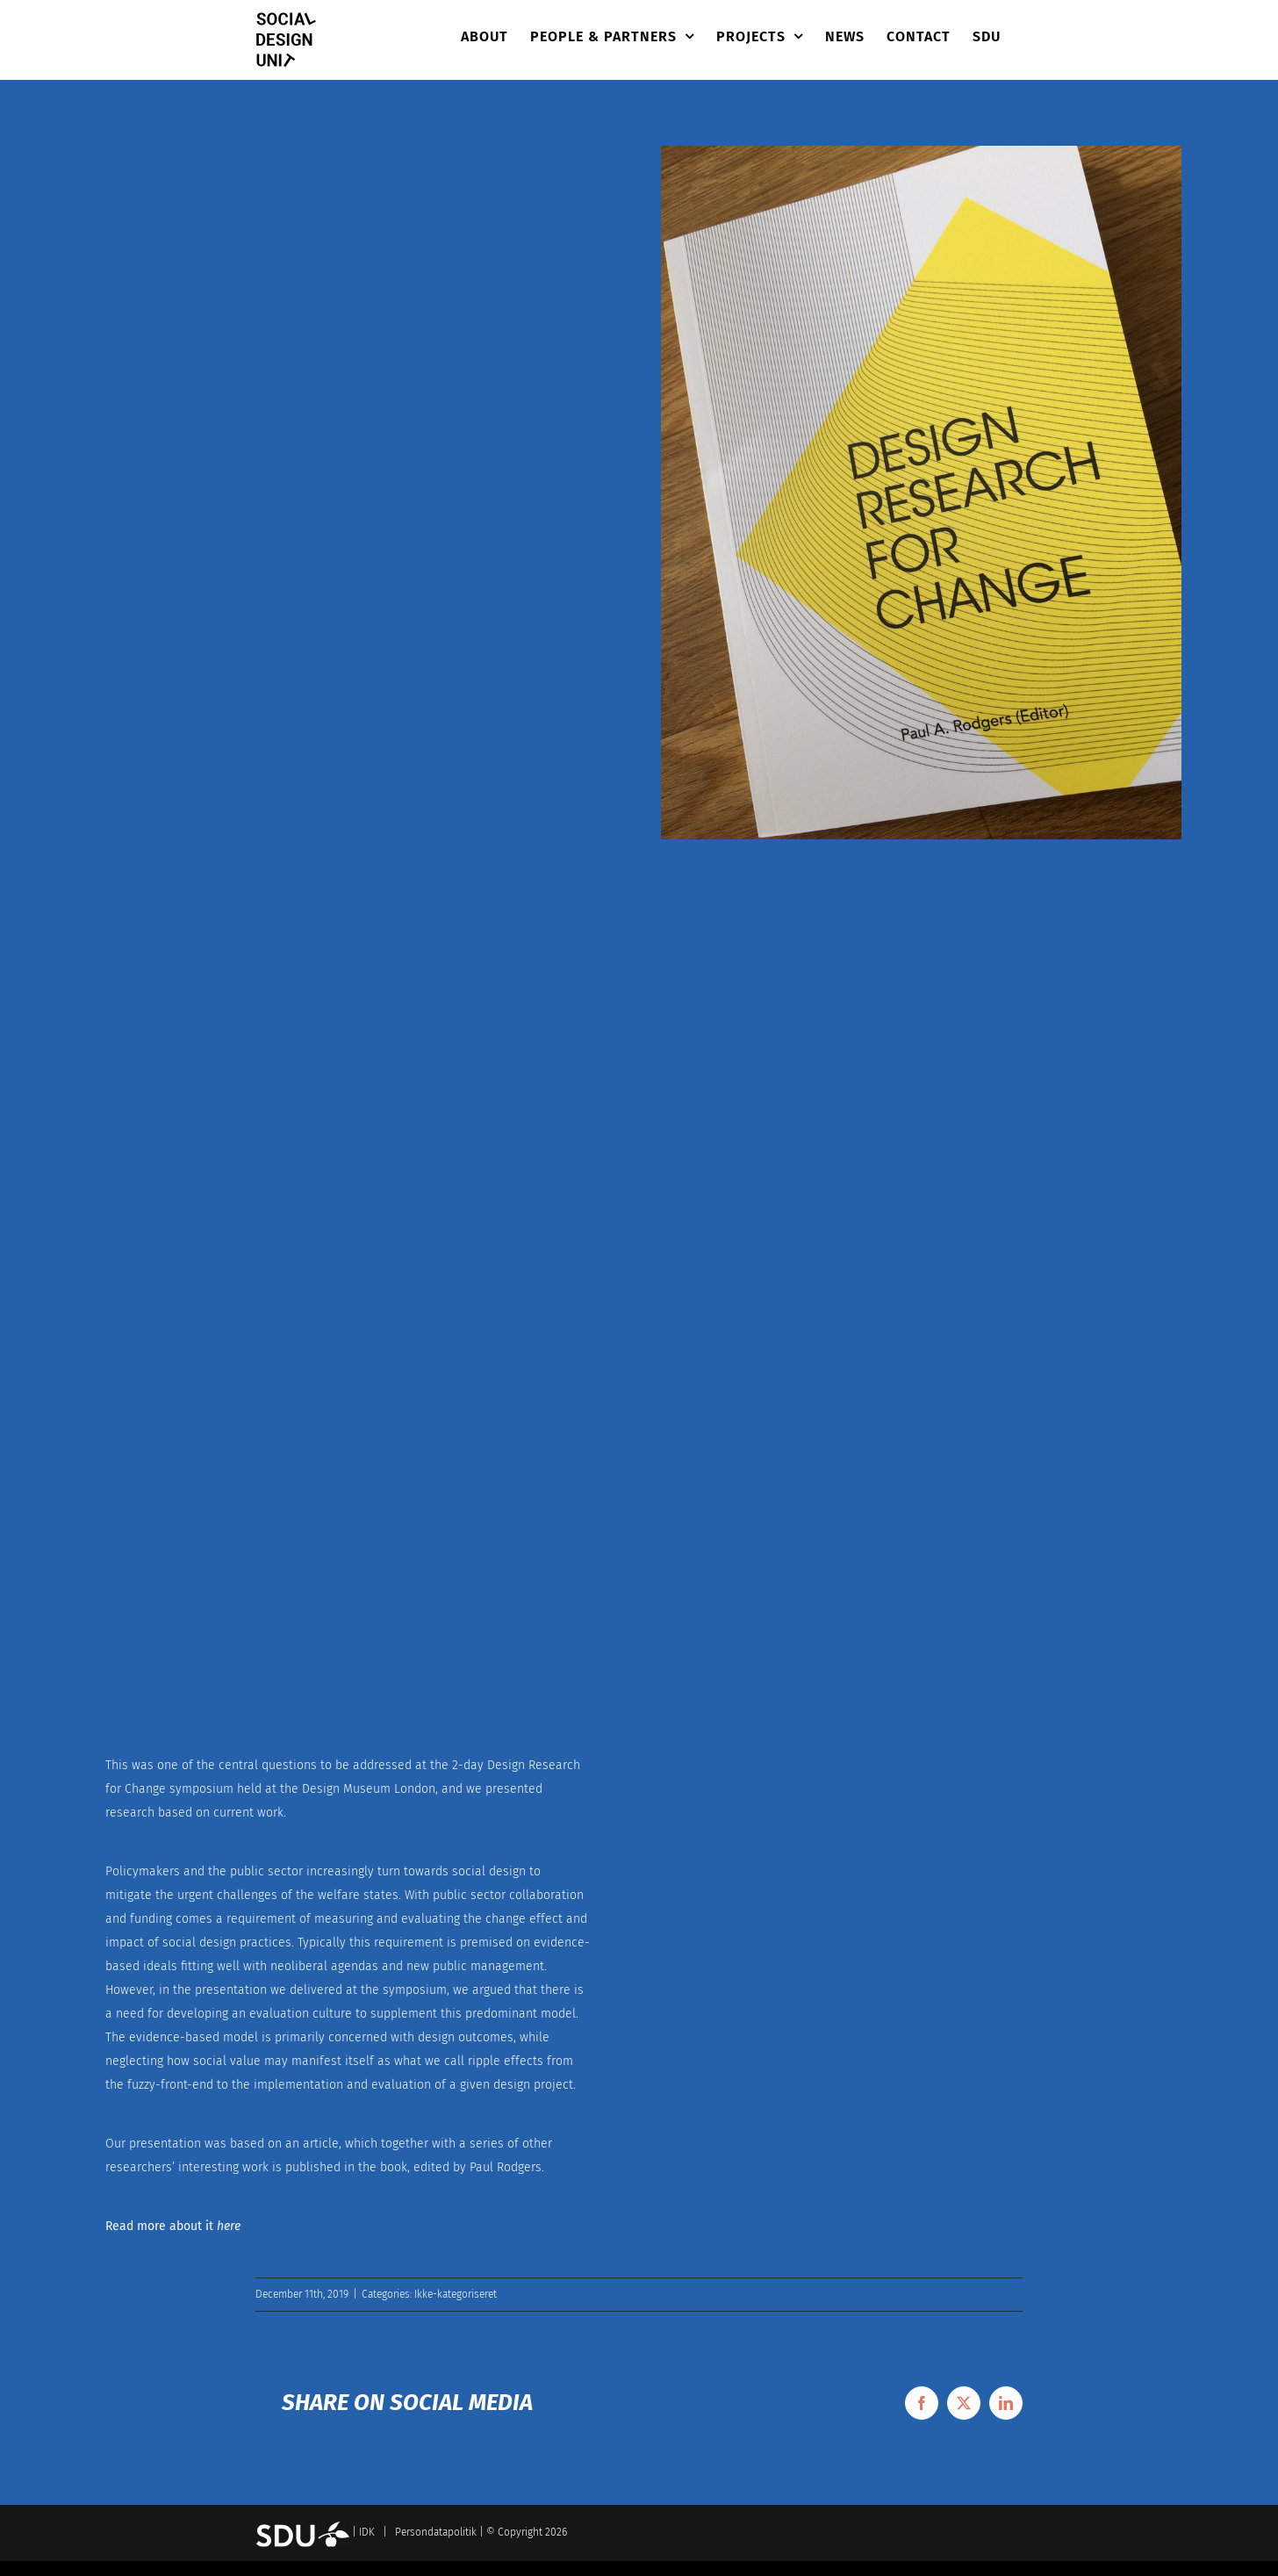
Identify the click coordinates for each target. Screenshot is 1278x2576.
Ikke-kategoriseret (455, 2294)
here (229, 2226)
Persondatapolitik (436, 2532)
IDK (367, 2532)
